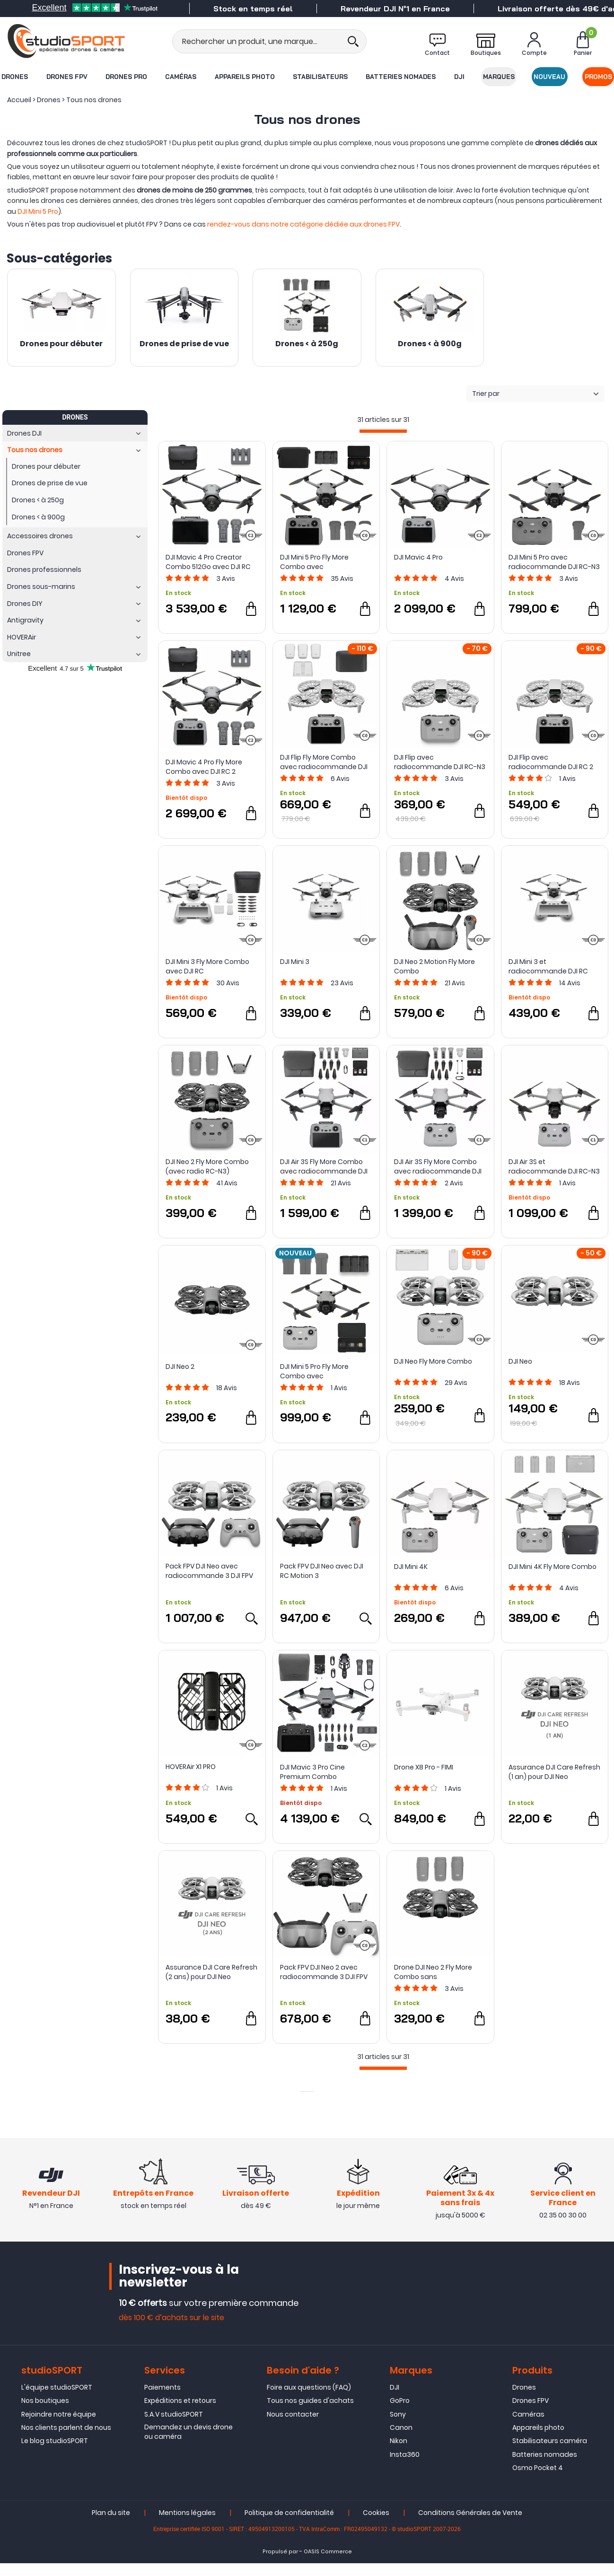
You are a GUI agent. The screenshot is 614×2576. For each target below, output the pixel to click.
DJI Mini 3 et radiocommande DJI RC (548, 966)
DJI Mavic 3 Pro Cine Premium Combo (312, 1771)
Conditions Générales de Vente (470, 2526)
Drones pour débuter (61, 344)
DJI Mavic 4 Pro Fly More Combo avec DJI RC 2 (204, 766)
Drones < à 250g (306, 344)
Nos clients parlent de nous (66, 2440)
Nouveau (549, 76)
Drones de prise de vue (184, 344)
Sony (398, 2427)
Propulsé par (280, 2564)
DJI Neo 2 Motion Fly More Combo (434, 966)
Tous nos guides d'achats (310, 2413)
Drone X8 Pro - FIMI (423, 1767)
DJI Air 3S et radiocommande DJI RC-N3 (554, 1166)
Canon (401, 2440)
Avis (225, 578)
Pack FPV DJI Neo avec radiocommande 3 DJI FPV (209, 1570)
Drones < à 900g (430, 344)
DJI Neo (520, 1361)
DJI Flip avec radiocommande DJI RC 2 (551, 762)
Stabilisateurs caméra (549, 2453)
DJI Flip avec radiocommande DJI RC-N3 (439, 762)
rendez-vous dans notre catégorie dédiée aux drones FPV (303, 224)
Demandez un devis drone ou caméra (188, 2444)
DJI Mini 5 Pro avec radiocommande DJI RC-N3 (554, 561)
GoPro (400, 2413)
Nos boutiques (45, 2413)
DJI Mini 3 (294, 961)
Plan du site (111, 2526)
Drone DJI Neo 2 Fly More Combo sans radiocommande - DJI (433, 1972)
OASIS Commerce (328, 2564)
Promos (598, 76)
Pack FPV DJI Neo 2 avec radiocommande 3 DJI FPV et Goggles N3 (324, 1972)
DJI (459, 76)
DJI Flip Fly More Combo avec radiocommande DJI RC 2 (324, 762)
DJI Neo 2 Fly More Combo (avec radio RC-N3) (207, 1166)
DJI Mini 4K (411, 1566)
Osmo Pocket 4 (537, 2480)
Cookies (376, 2526)
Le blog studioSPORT (54, 2453)
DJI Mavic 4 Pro (418, 557)
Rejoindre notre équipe (58, 2427)
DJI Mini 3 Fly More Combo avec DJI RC (207, 966)
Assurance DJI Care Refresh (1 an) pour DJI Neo (554, 1771)
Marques (499, 76)
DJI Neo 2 (180, 1366)
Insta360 (405, 2467)
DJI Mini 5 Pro (38, 211)
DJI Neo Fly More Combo (433, 1361)
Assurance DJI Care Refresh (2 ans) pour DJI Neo (211, 1972)
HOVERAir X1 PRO (191, 1766)
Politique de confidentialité (289, 2526)
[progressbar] (383, 431)
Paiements (162, 2400)
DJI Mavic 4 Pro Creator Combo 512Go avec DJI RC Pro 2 (208, 561)
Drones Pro (126, 76)
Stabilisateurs (320, 76)
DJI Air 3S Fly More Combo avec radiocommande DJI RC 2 (324, 1166)
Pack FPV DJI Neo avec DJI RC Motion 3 (321, 1570)
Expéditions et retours (180, 2413)
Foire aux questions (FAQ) (309, 2400)
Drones (14, 76)
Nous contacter (293, 2427)
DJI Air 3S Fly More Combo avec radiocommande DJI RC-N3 (438, 1166)
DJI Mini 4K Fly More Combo (552, 1566)
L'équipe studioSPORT (56, 2400)
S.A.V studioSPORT (173, 2427)
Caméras (180, 76)
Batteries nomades (401, 76)
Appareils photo (245, 76)
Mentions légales (187, 2526)
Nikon (398, 2453)
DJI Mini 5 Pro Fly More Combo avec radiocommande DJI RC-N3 (325, 1371)
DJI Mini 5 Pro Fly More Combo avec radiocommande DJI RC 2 (322, 561)
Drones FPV (67, 76)
